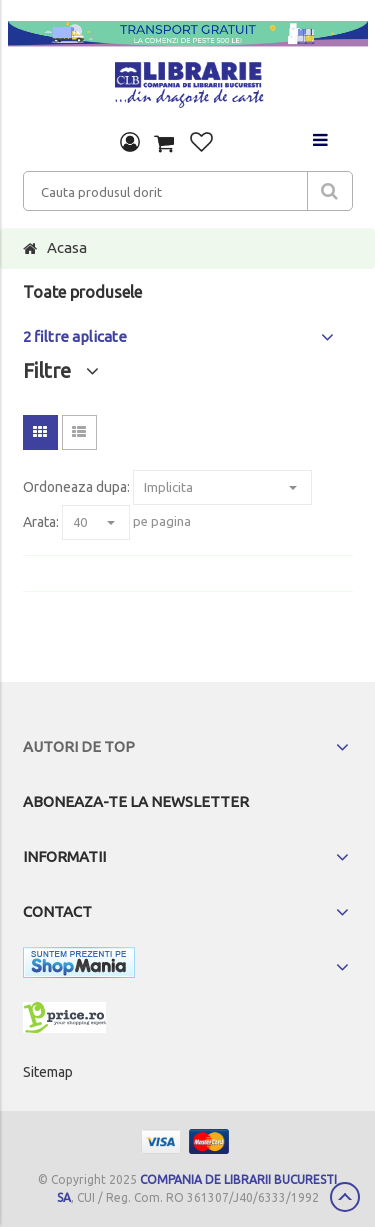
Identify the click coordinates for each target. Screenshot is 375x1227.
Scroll (345, 1197)
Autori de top (79, 746)
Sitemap (48, 1072)
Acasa (67, 247)
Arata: (41, 522)
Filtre (61, 370)
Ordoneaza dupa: (76, 487)
